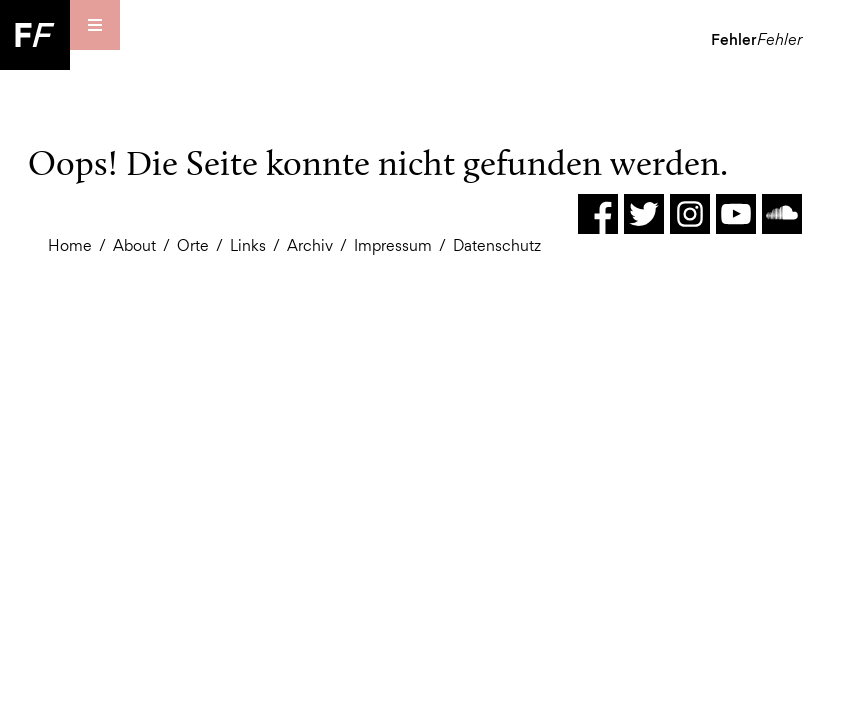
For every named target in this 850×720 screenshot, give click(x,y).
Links (248, 245)
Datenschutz (497, 245)
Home (70, 245)
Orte (193, 245)
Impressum (393, 245)
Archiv (310, 245)
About (134, 245)
